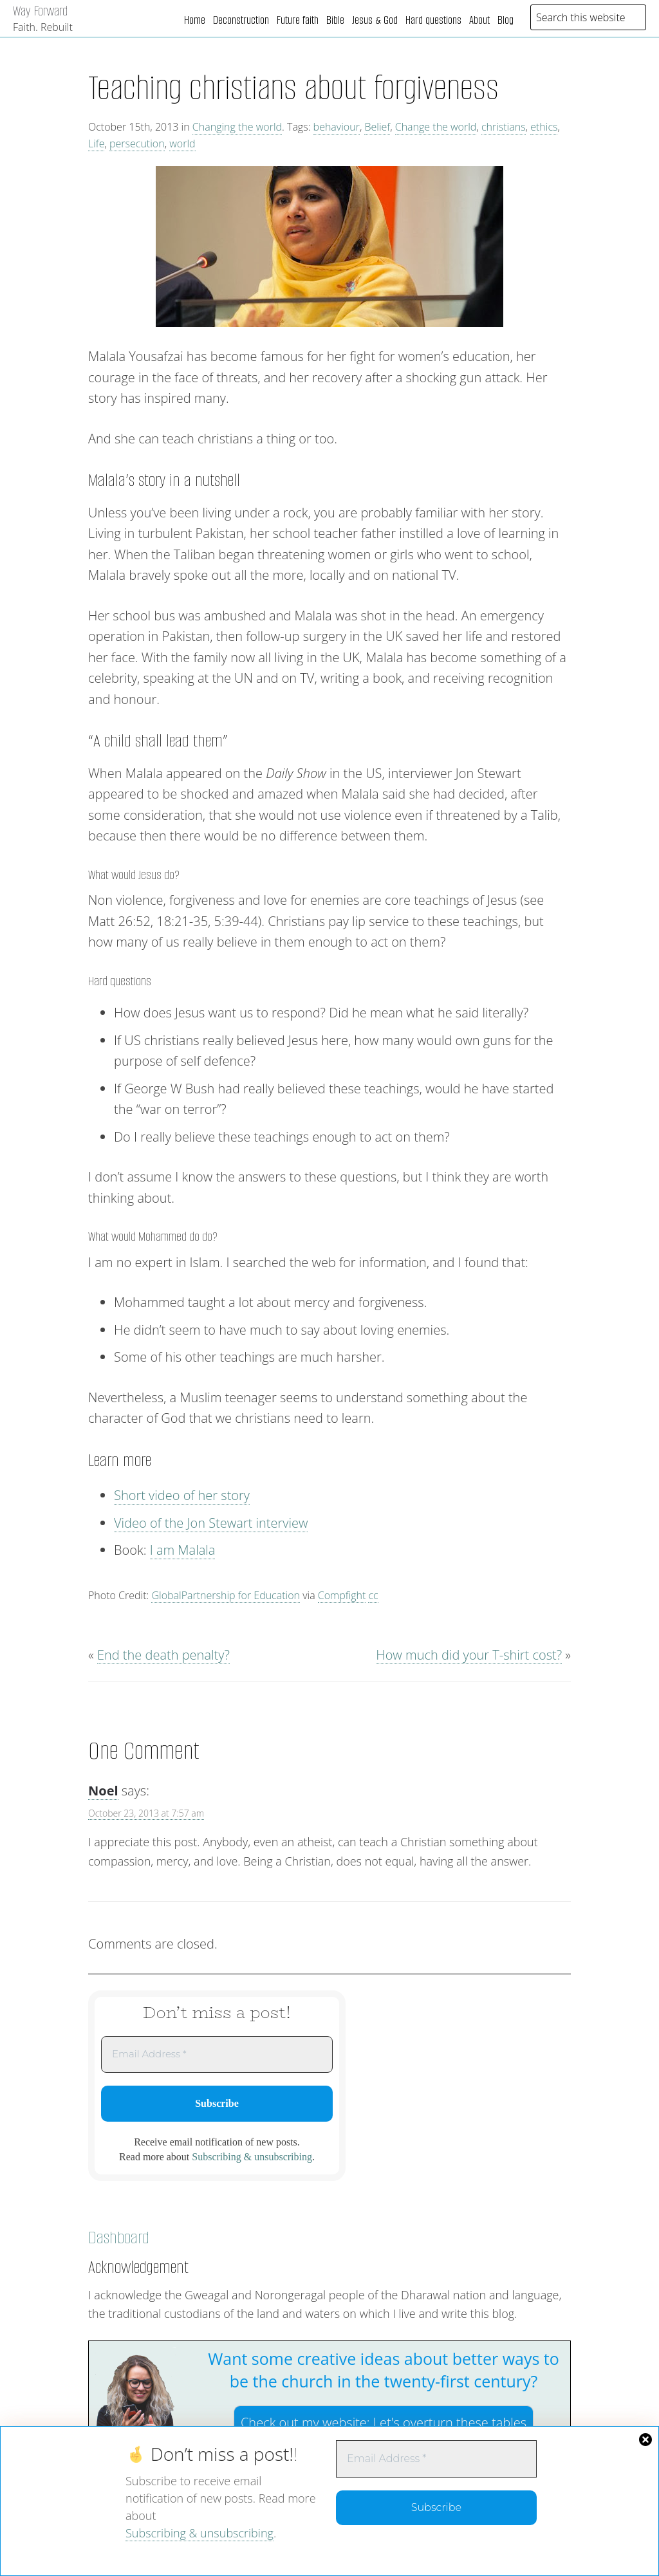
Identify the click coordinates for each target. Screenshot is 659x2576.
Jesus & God (375, 19)
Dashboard (118, 2237)
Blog (505, 19)
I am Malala (183, 1550)
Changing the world (237, 127)
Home (194, 19)
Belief (377, 127)
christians (503, 127)
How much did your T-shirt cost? (469, 1654)
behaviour (336, 127)
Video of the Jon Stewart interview (211, 1523)
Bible (335, 19)
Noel (103, 1790)
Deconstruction (241, 19)
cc (373, 1595)
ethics (543, 127)
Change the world (436, 127)
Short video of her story (182, 1495)
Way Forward (40, 10)
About (479, 19)
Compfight (342, 1595)
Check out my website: (383, 2422)
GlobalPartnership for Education (225, 1595)
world (182, 143)
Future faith (298, 19)
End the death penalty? (163, 1654)
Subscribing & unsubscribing (199, 2533)
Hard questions (433, 19)
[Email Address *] (436, 2459)
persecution (137, 143)
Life (96, 143)
